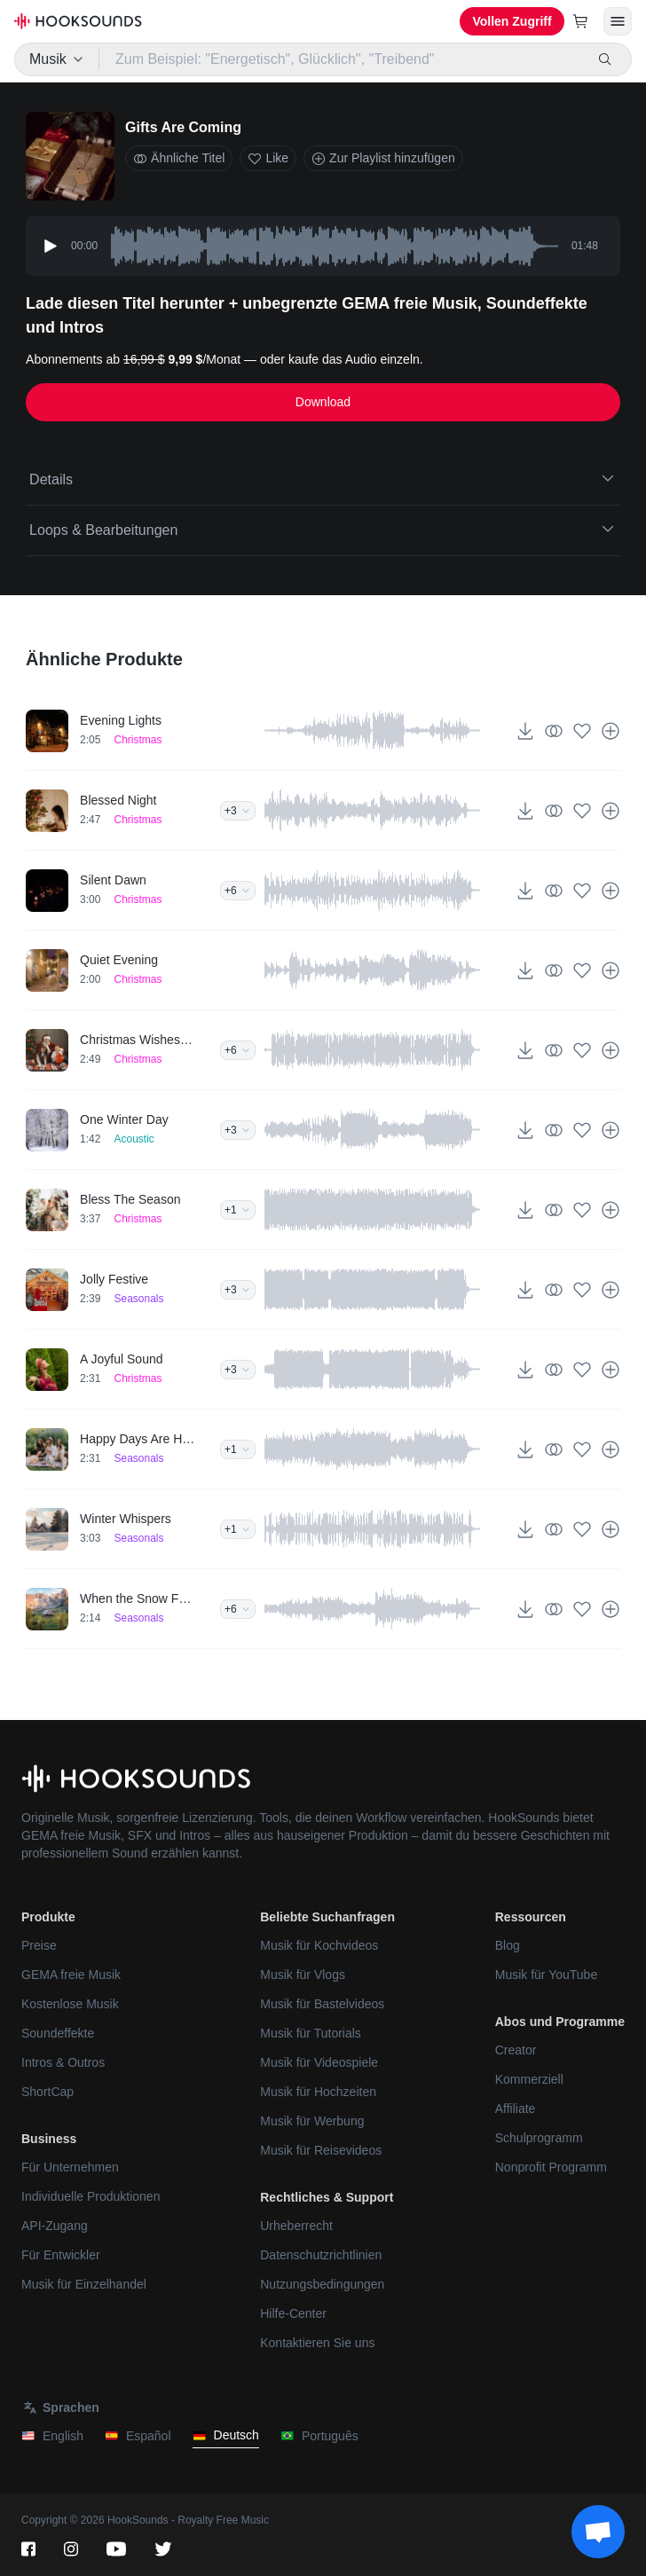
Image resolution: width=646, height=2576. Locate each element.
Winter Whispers (125, 1519)
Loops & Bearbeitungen (323, 529)
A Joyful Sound (121, 1359)
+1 (238, 1210)
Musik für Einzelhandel (83, 2284)
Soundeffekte (57, 2033)
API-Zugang (54, 2226)
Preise (39, 1945)
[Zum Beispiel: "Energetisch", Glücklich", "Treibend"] (341, 59)
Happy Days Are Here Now (137, 1439)
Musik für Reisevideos (321, 2150)
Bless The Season (130, 1199)
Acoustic (134, 1139)
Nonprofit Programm (551, 2167)
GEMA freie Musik (71, 1974)
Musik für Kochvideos (319, 1945)
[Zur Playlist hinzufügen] (610, 731)
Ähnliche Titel (179, 158)
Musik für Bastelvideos (322, 2004)
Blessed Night (118, 800)
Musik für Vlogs (302, 1974)
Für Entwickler (60, 2255)
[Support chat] (598, 2531)
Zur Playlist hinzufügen (383, 158)
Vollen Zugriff (511, 21)
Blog (507, 1945)
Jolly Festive (114, 1279)
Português (319, 2436)
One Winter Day (124, 1119)
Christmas (138, 740)
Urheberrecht (296, 2226)
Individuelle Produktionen (90, 2196)
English (52, 2436)
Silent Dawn (113, 880)
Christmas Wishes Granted (137, 1040)
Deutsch (226, 2435)
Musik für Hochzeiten (318, 2092)
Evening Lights (121, 720)
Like (268, 158)
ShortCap (47, 2092)
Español (138, 2436)
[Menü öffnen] (617, 21)
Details (323, 478)
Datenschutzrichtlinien (321, 2255)
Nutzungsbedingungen (322, 2284)
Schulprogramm (539, 2138)
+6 (238, 890)
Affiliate (515, 2108)
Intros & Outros (63, 2062)
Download (323, 402)
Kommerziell (529, 2079)
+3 (238, 811)
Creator (516, 2050)
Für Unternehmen (70, 2167)
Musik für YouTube (546, 1974)
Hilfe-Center (293, 2313)
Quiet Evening (119, 960)
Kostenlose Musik (70, 2004)
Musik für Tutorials (310, 2033)
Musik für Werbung (312, 2121)
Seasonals (138, 1298)
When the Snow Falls (137, 1598)
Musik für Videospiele (319, 2062)
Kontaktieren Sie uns (317, 2343)
